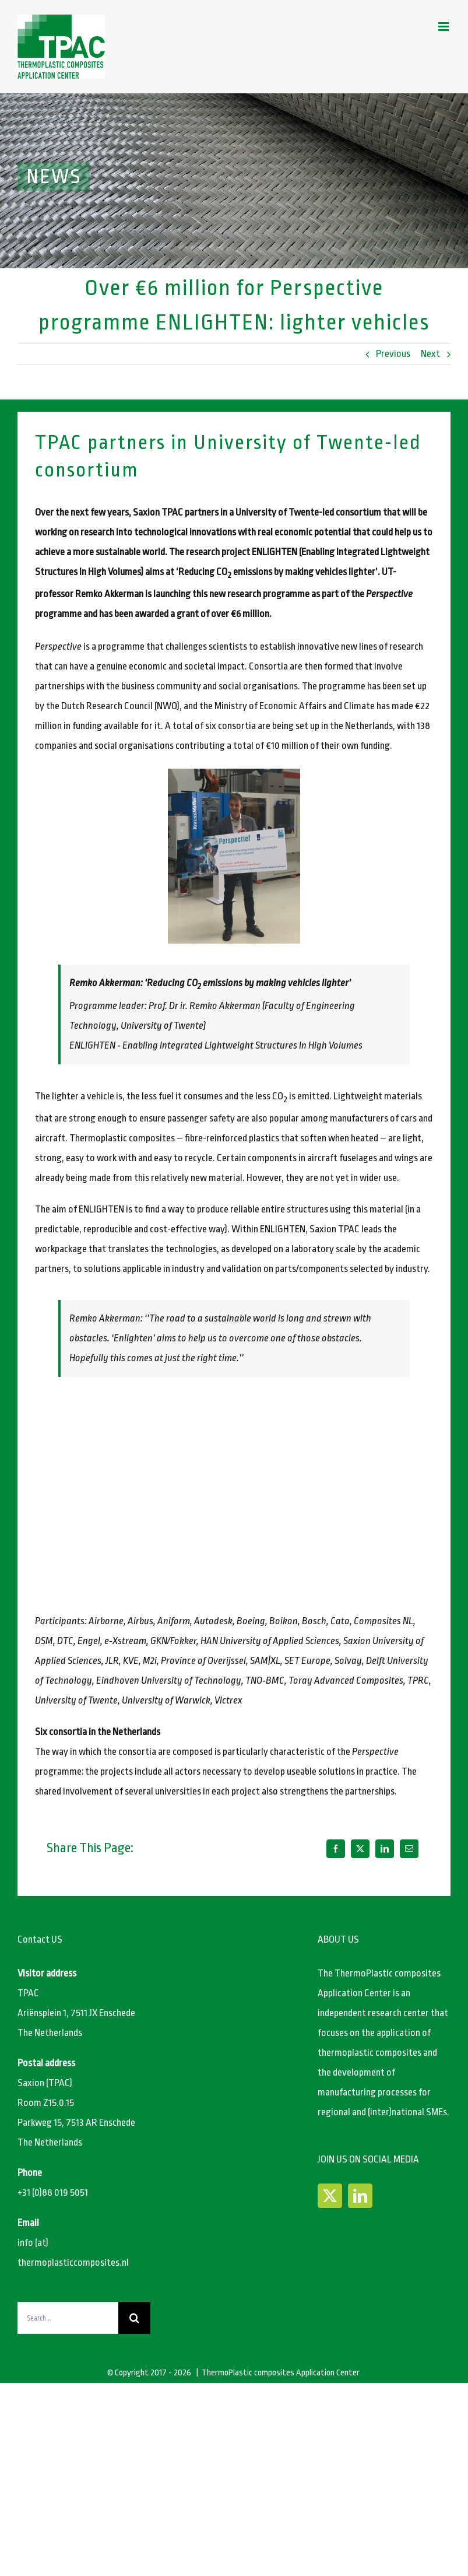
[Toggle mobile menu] (444, 26)
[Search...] (67, 2318)
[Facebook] (335, 1849)
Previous (393, 353)
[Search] (134, 2318)
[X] (360, 1849)
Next (430, 353)
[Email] (409, 1849)
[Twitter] (330, 2196)
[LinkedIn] (384, 1849)
